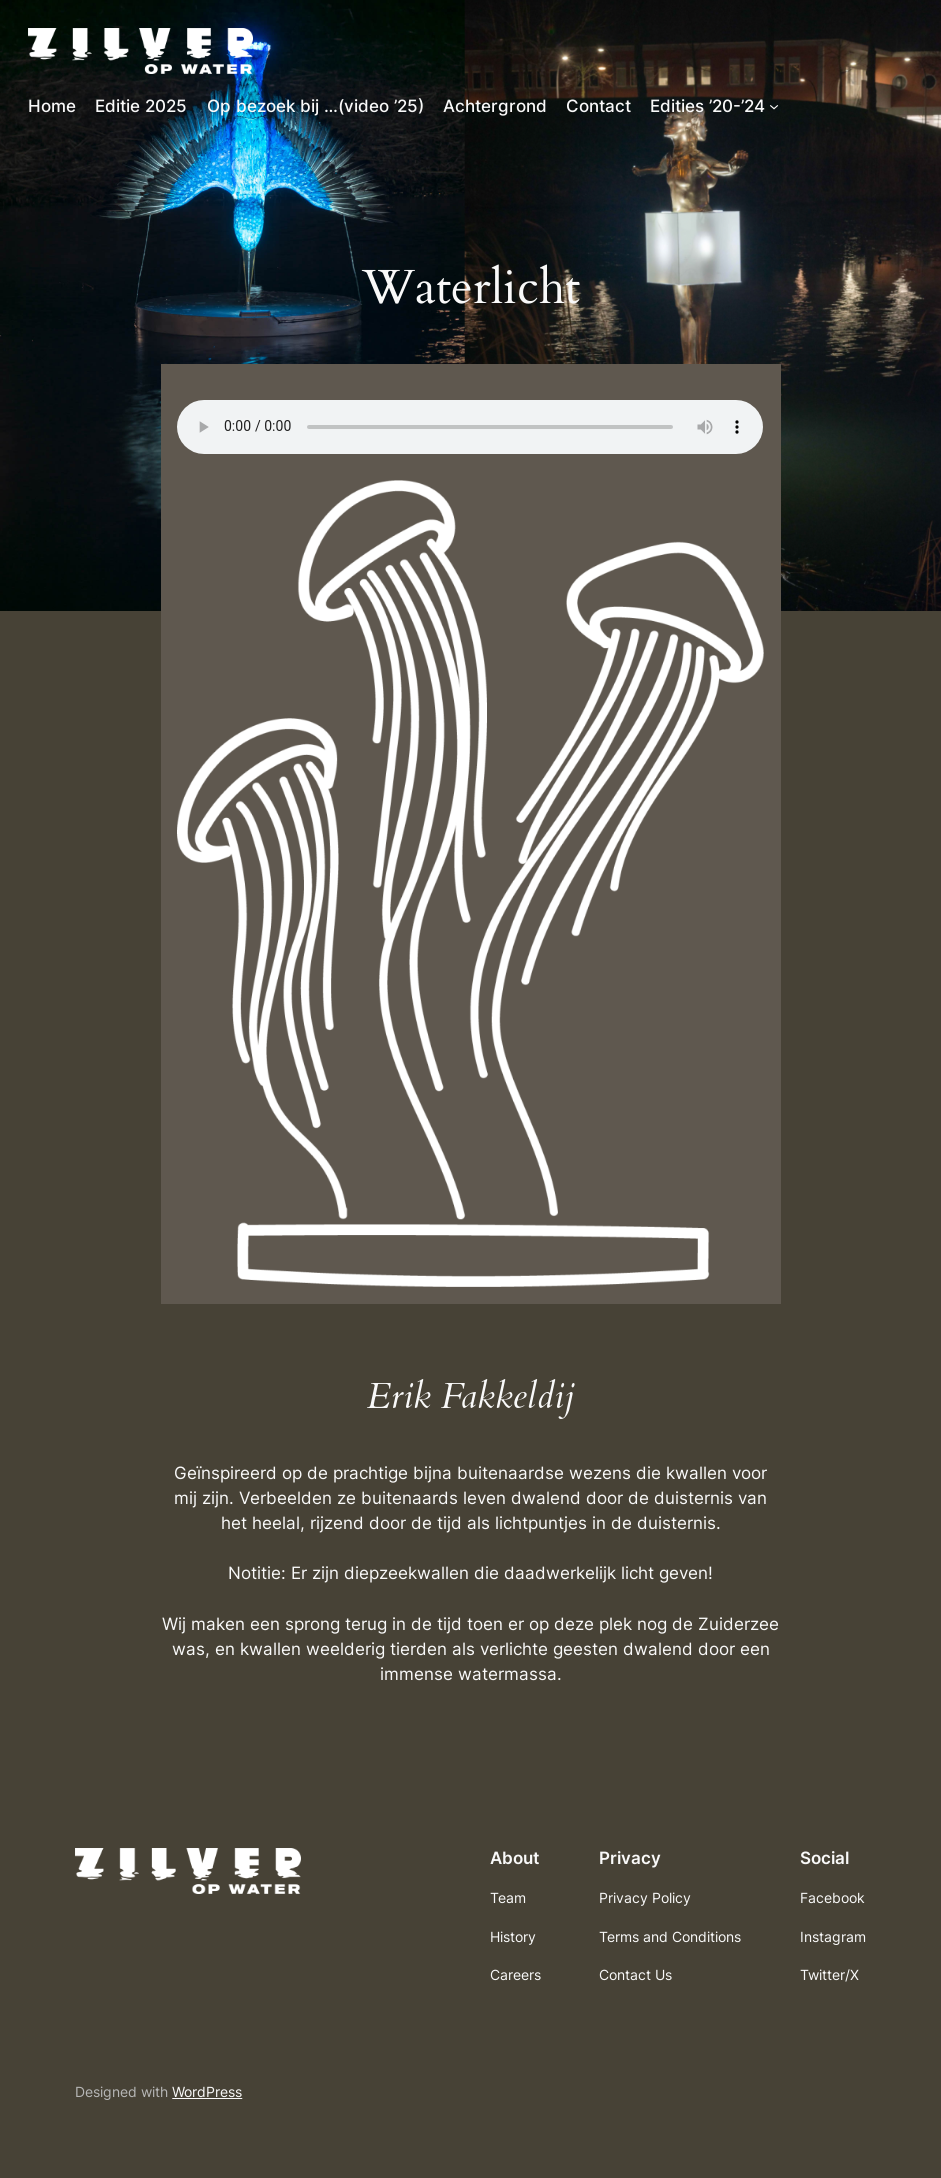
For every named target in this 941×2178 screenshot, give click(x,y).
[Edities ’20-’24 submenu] (774, 106)
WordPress (207, 2091)
